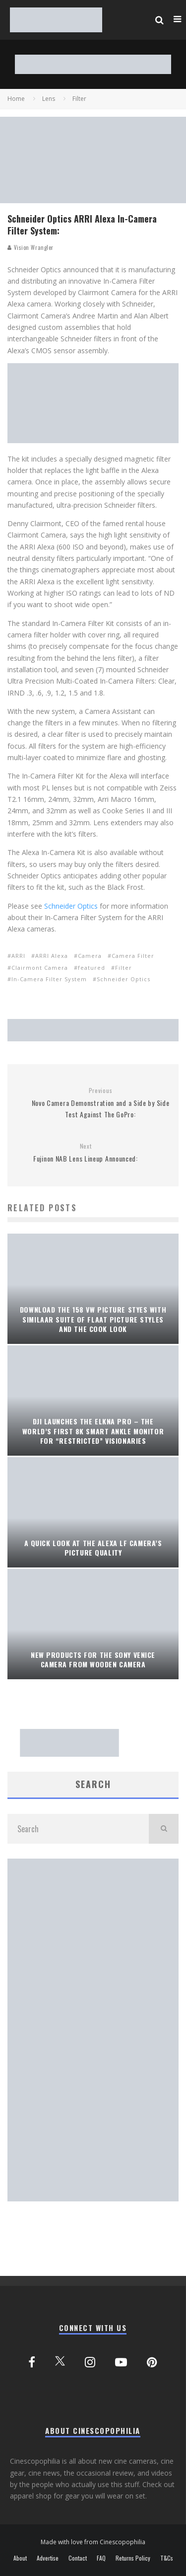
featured (91, 967)
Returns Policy (133, 2558)
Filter (123, 967)
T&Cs (166, 2558)
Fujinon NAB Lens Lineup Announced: (85, 1153)
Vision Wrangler (30, 247)
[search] (164, 1829)
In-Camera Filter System (49, 979)
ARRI (18, 955)
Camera (90, 955)
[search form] (78, 1829)
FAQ (101, 2558)
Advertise (48, 2558)
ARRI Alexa (51, 955)
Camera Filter (133, 955)
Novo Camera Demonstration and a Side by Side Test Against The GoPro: (100, 1103)
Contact (77, 2558)
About (20, 2558)
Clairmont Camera (39, 967)
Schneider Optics (71, 906)
